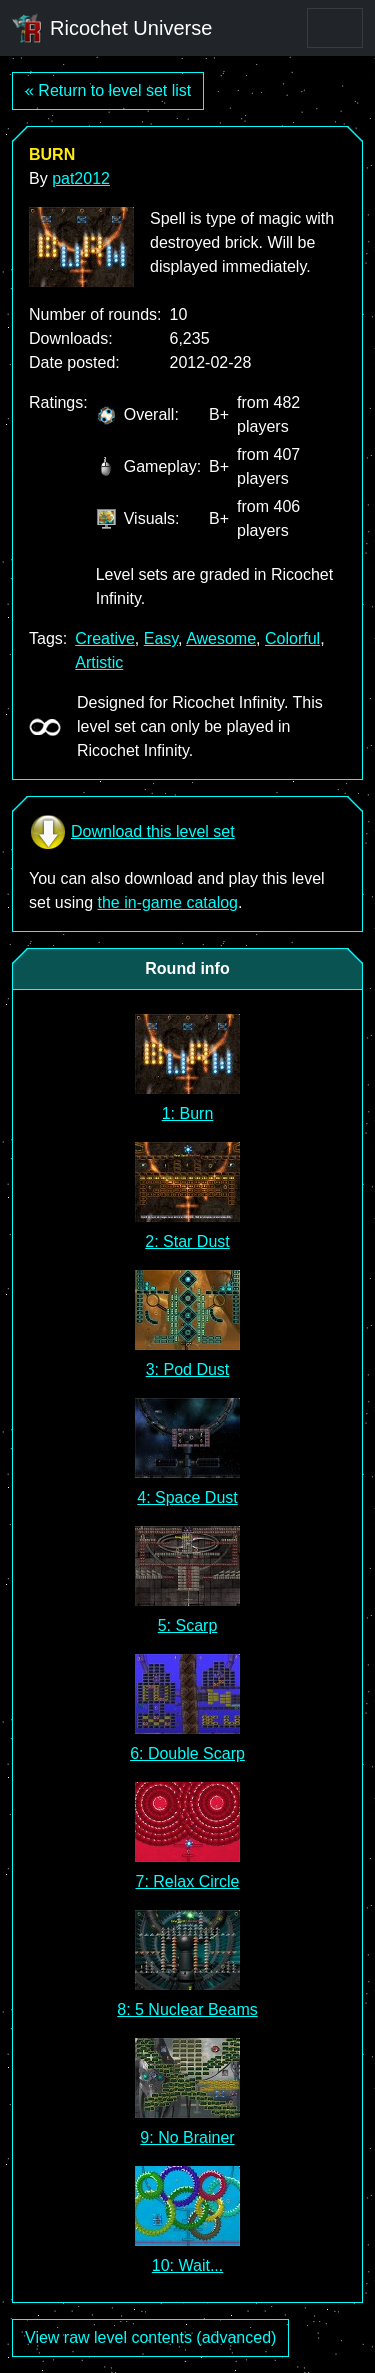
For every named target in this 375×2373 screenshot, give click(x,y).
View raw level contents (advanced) (150, 2337)
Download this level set (132, 832)
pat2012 (81, 178)
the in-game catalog (167, 902)
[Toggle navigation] (335, 28)
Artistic (99, 662)
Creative (105, 638)
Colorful (292, 638)
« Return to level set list (108, 90)
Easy (161, 638)
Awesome (221, 638)
